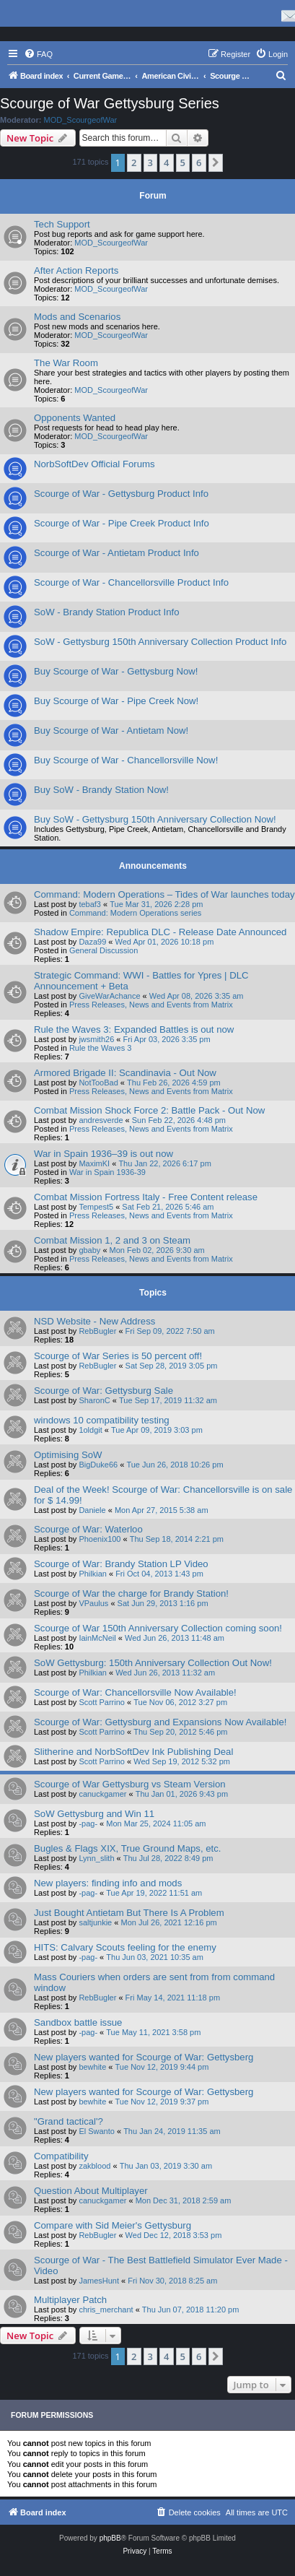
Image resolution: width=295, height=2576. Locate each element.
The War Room (66, 362)
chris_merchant (106, 2309)
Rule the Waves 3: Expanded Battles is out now (134, 1029)
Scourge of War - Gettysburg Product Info (121, 493)
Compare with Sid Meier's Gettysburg (112, 2225)
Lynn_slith (96, 1858)
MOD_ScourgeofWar (81, 120)
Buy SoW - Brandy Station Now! (101, 789)
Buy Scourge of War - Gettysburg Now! (116, 671)
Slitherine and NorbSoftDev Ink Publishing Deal (133, 1751)
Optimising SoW (68, 1454)
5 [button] (182, 162)
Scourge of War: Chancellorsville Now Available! (135, 1692)
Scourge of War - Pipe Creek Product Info (121, 523)
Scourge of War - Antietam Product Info (116, 552)
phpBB (110, 2538)
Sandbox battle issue (78, 2022)
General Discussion (103, 950)
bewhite (92, 2067)
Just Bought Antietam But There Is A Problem (129, 1912)
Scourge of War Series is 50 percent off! (118, 1355)
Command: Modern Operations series (135, 912)
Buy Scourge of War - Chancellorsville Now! (126, 760)
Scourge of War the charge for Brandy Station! (131, 1593)
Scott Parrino (102, 1702)
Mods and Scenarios (77, 316)
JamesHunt (99, 2280)
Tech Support (62, 224)
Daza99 (92, 941)
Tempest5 (96, 1206)
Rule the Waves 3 (100, 1048)
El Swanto (97, 2131)
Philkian (93, 1573)
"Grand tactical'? (68, 2121)
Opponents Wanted (74, 417)
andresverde (101, 1120)
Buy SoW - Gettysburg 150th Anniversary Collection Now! (155, 819)
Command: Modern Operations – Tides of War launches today (164, 894)
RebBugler (97, 1331)
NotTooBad (98, 1082)
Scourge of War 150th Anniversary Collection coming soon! (158, 1628)
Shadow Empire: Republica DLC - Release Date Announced (160, 932)
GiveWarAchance (109, 996)
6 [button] (198, 162)
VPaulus (93, 1603)
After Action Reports (76, 270)
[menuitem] (38, 54)
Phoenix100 (99, 1539)
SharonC (94, 1400)
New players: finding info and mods (108, 1883)
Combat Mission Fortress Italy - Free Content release (145, 1197)
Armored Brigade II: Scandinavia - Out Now (125, 1072)
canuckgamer (102, 1794)
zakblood (94, 2165)
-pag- (88, 1823)
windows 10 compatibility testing (101, 1420)
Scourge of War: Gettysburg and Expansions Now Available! (160, 1722)
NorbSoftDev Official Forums (94, 464)
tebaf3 (90, 904)
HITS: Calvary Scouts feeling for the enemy (125, 1947)
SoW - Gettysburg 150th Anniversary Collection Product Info (160, 641)
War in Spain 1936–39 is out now (103, 1153)
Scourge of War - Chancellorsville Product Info (131, 582)
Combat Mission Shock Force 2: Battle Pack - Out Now (149, 1110)
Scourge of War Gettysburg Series (109, 103)
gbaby (89, 1250)
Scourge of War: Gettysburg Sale (103, 1390)
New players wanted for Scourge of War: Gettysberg (143, 2057)
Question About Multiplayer (91, 2190)
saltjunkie (95, 1922)
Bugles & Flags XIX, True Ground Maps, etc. (127, 1848)
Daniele (92, 1510)
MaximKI (94, 1163)
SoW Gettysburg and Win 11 (94, 1813)
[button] (215, 162)
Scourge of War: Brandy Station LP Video (121, 1563)
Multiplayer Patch (70, 2299)
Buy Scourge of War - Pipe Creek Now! (116, 700)
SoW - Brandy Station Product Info (107, 612)
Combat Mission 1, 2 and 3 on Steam (112, 1240)
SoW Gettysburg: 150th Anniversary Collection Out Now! (153, 1662)
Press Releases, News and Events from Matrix (151, 1004)
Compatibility (61, 2156)
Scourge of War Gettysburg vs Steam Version (130, 1784)
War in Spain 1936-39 (107, 1172)
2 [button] (133, 162)
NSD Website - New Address (94, 1321)
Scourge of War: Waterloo (88, 1529)
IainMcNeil (97, 1638)
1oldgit (90, 1430)
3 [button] (150, 162)
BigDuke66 (98, 1464)
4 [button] (166, 162)
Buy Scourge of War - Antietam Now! (111, 730)
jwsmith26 (96, 1039)
